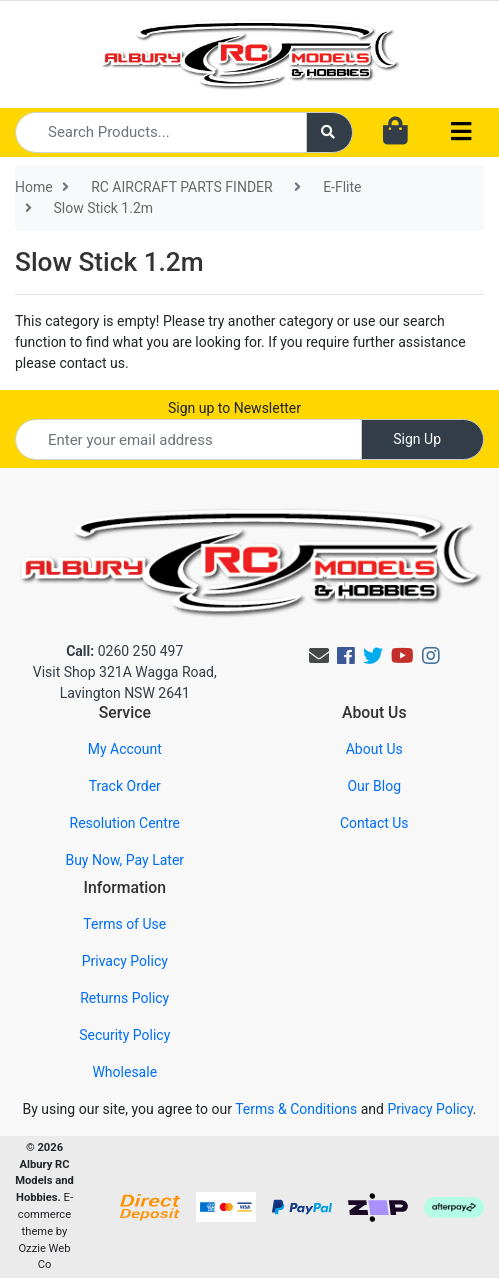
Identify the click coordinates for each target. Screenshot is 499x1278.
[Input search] (161, 132)
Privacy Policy (125, 961)
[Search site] (330, 132)
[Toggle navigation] (461, 132)
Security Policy (124, 1035)
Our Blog (374, 786)
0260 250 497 (124, 651)
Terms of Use (124, 924)
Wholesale (124, 1072)
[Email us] (319, 656)
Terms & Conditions (296, 1109)
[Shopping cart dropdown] (395, 132)
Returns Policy (124, 998)
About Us (374, 749)
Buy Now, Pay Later (124, 860)
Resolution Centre (125, 823)
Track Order (125, 786)
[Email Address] (188, 439)
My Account (125, 749)
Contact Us (374, 823)
